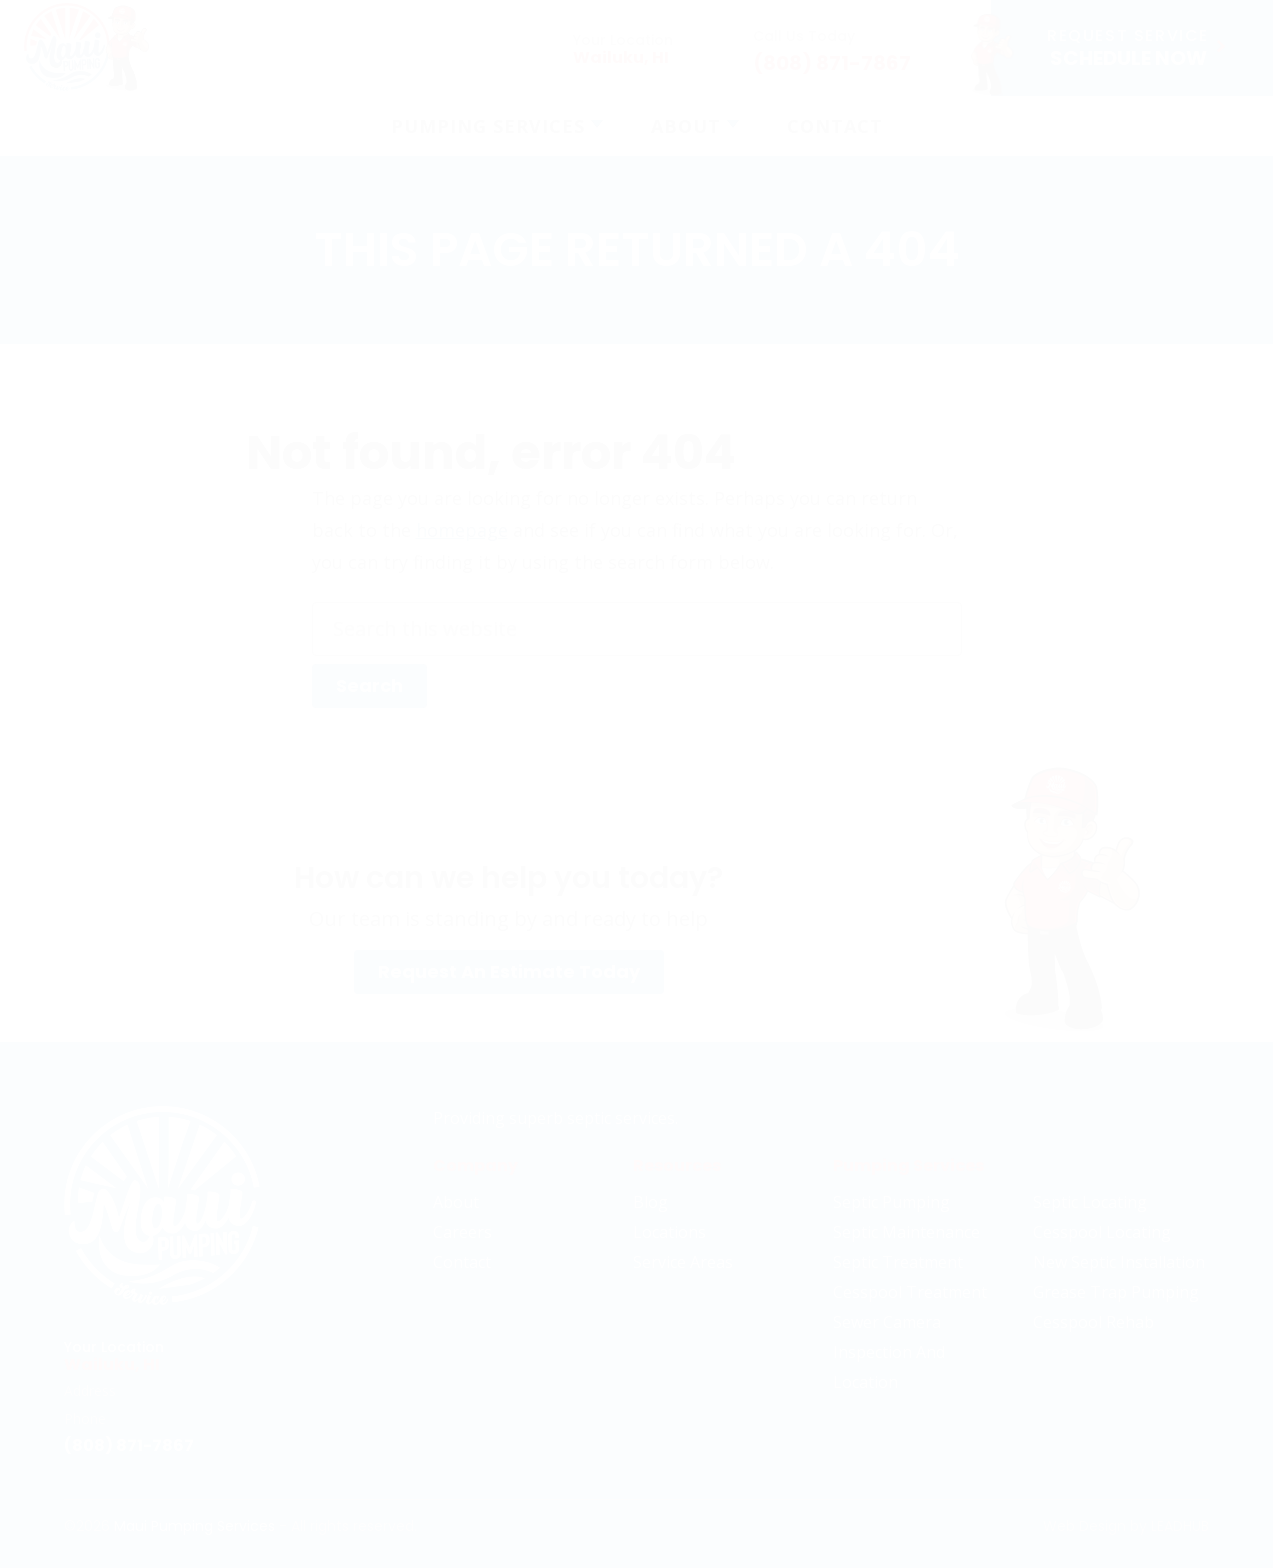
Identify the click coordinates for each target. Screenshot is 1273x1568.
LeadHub (1180, 1526)
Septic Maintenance (906, 1232)
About (456, 1202)
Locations (669, 1232)
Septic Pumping (891, 1202)
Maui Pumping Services (194, 1526)
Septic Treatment (898, 1262)
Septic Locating (1090, 1202)
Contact (462, 1262)
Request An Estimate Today (509, 971)
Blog (650, 1202)
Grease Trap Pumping (1116, 1292)
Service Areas (683, 1262)
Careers (462, 1232)
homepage (462, 530)
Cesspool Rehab (1093, 1322)
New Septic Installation (1119, 1262)
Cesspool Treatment (910, 1292)
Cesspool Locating (1102, 1232)
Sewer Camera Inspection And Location (889, 1352)
